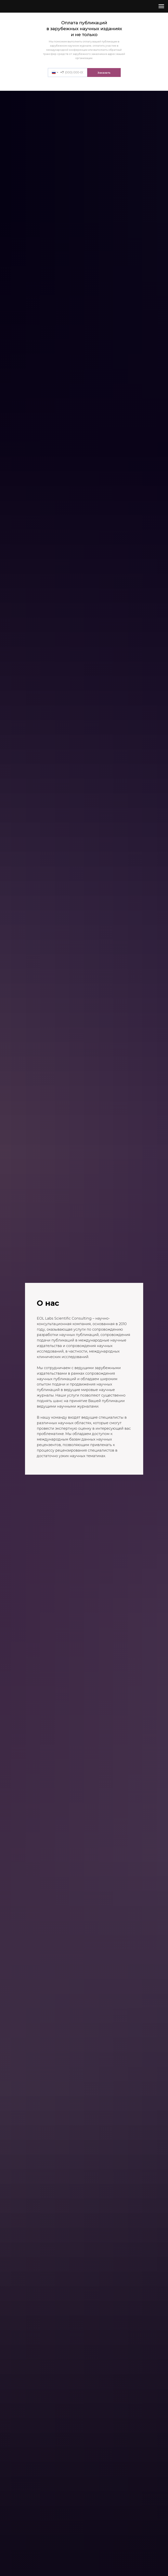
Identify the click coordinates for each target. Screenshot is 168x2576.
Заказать (103, 72)
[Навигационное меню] (161, 6)
